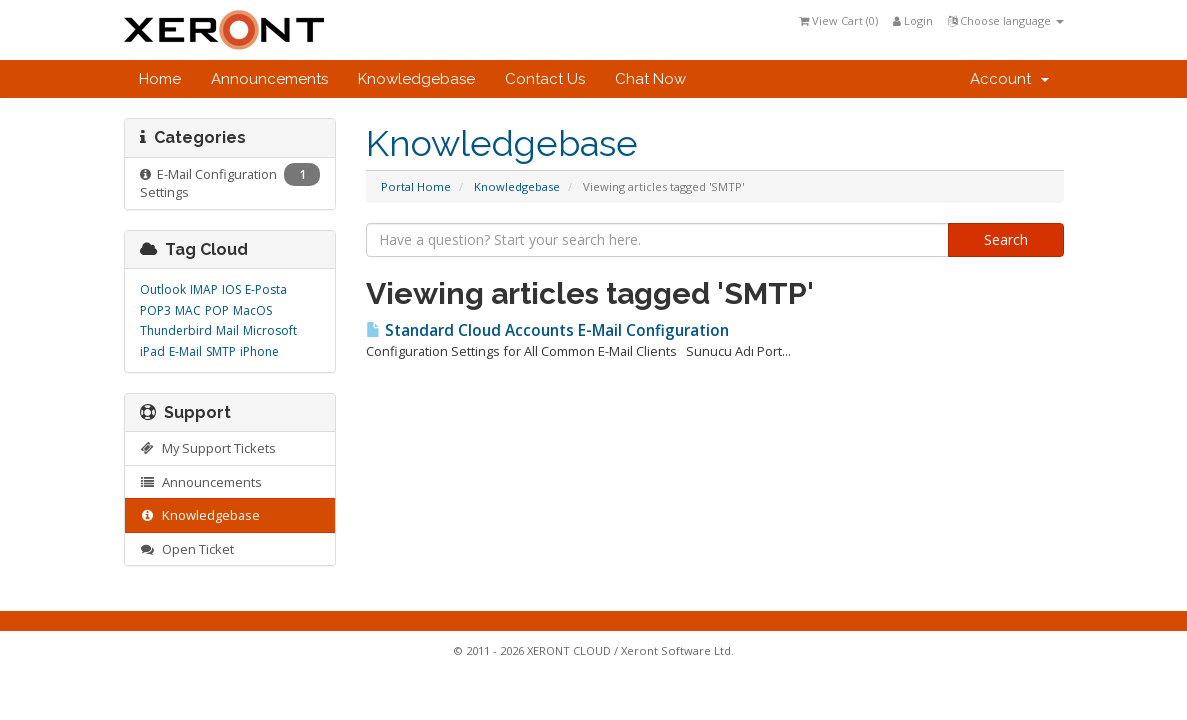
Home (160, 79)
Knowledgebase (416, 79)
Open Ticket (187, 549)
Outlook (163, 289)
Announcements (269, 79)
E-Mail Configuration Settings (230, 182)
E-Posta (266, 289)
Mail (227, 330)
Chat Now (650, 79)
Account (1009, 79)
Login (913, 20)
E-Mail (185, 351)
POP (217, 310)
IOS (231, 289)
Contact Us (545, 79)
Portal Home (416, 186)
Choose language (1006, 20)
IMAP (204, 289)
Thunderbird (176, 330)
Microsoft (270, 330)
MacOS (252, 310)
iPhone (259, 351)
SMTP (221, 351)
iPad (152, 351)
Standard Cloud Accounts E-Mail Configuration (547, 330)
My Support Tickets (208, 448)
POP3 (155, 310)
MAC (188, 310)
